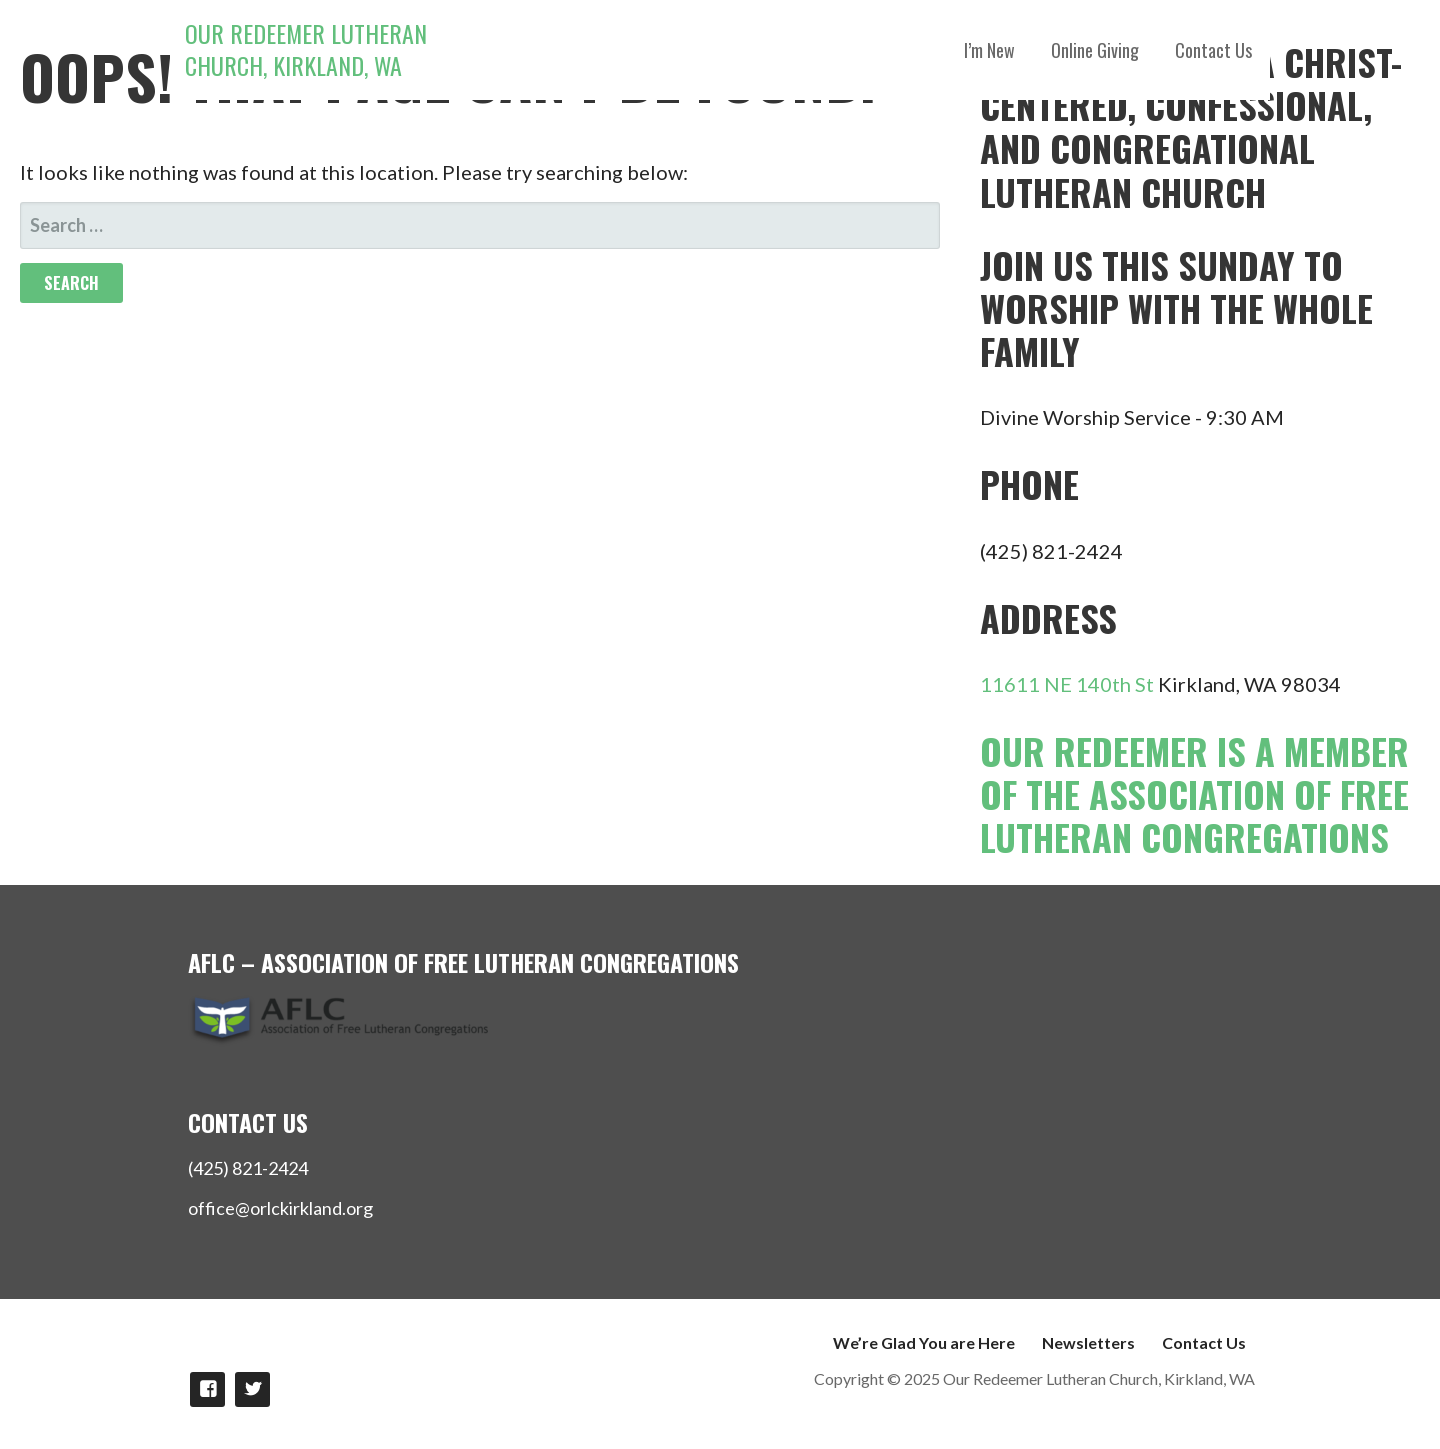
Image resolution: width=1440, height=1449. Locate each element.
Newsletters (1088, 1342)
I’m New (989, 50)
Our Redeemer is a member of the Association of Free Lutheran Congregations (1194, 793)
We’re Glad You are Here (924, 1342)
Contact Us (1213, 50)
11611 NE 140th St (1067, 684)
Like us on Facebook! (207, 1389)
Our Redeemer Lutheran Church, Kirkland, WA (306, 49)
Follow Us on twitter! (252, 1389)
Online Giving (1095, 50)
